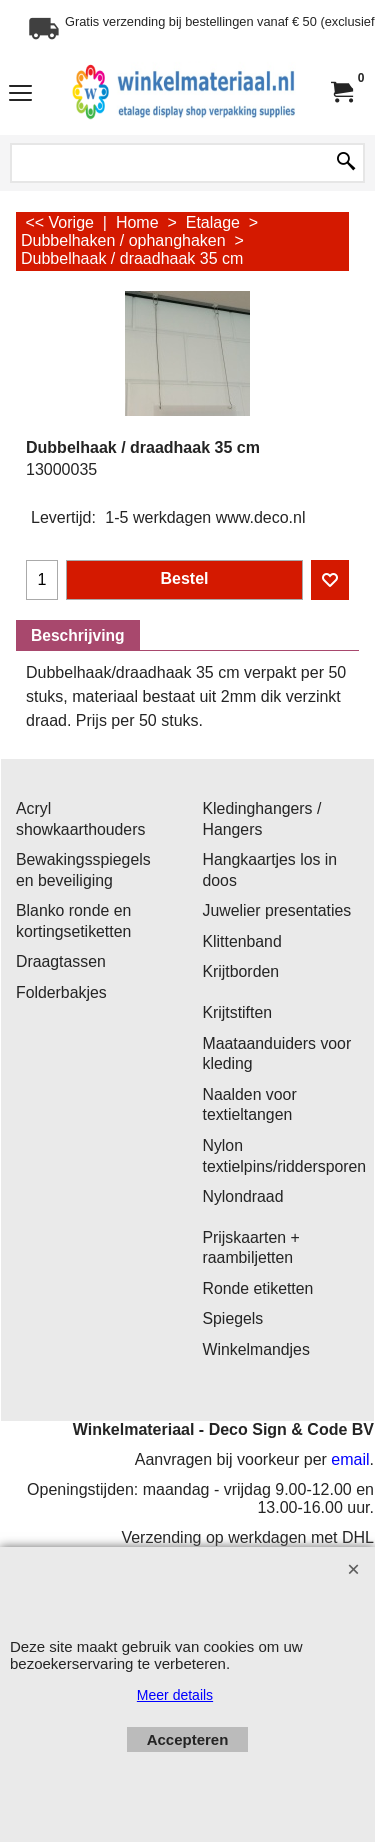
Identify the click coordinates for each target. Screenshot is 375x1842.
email (350, 1459)
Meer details (175, 1695)
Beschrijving (78, 635)
